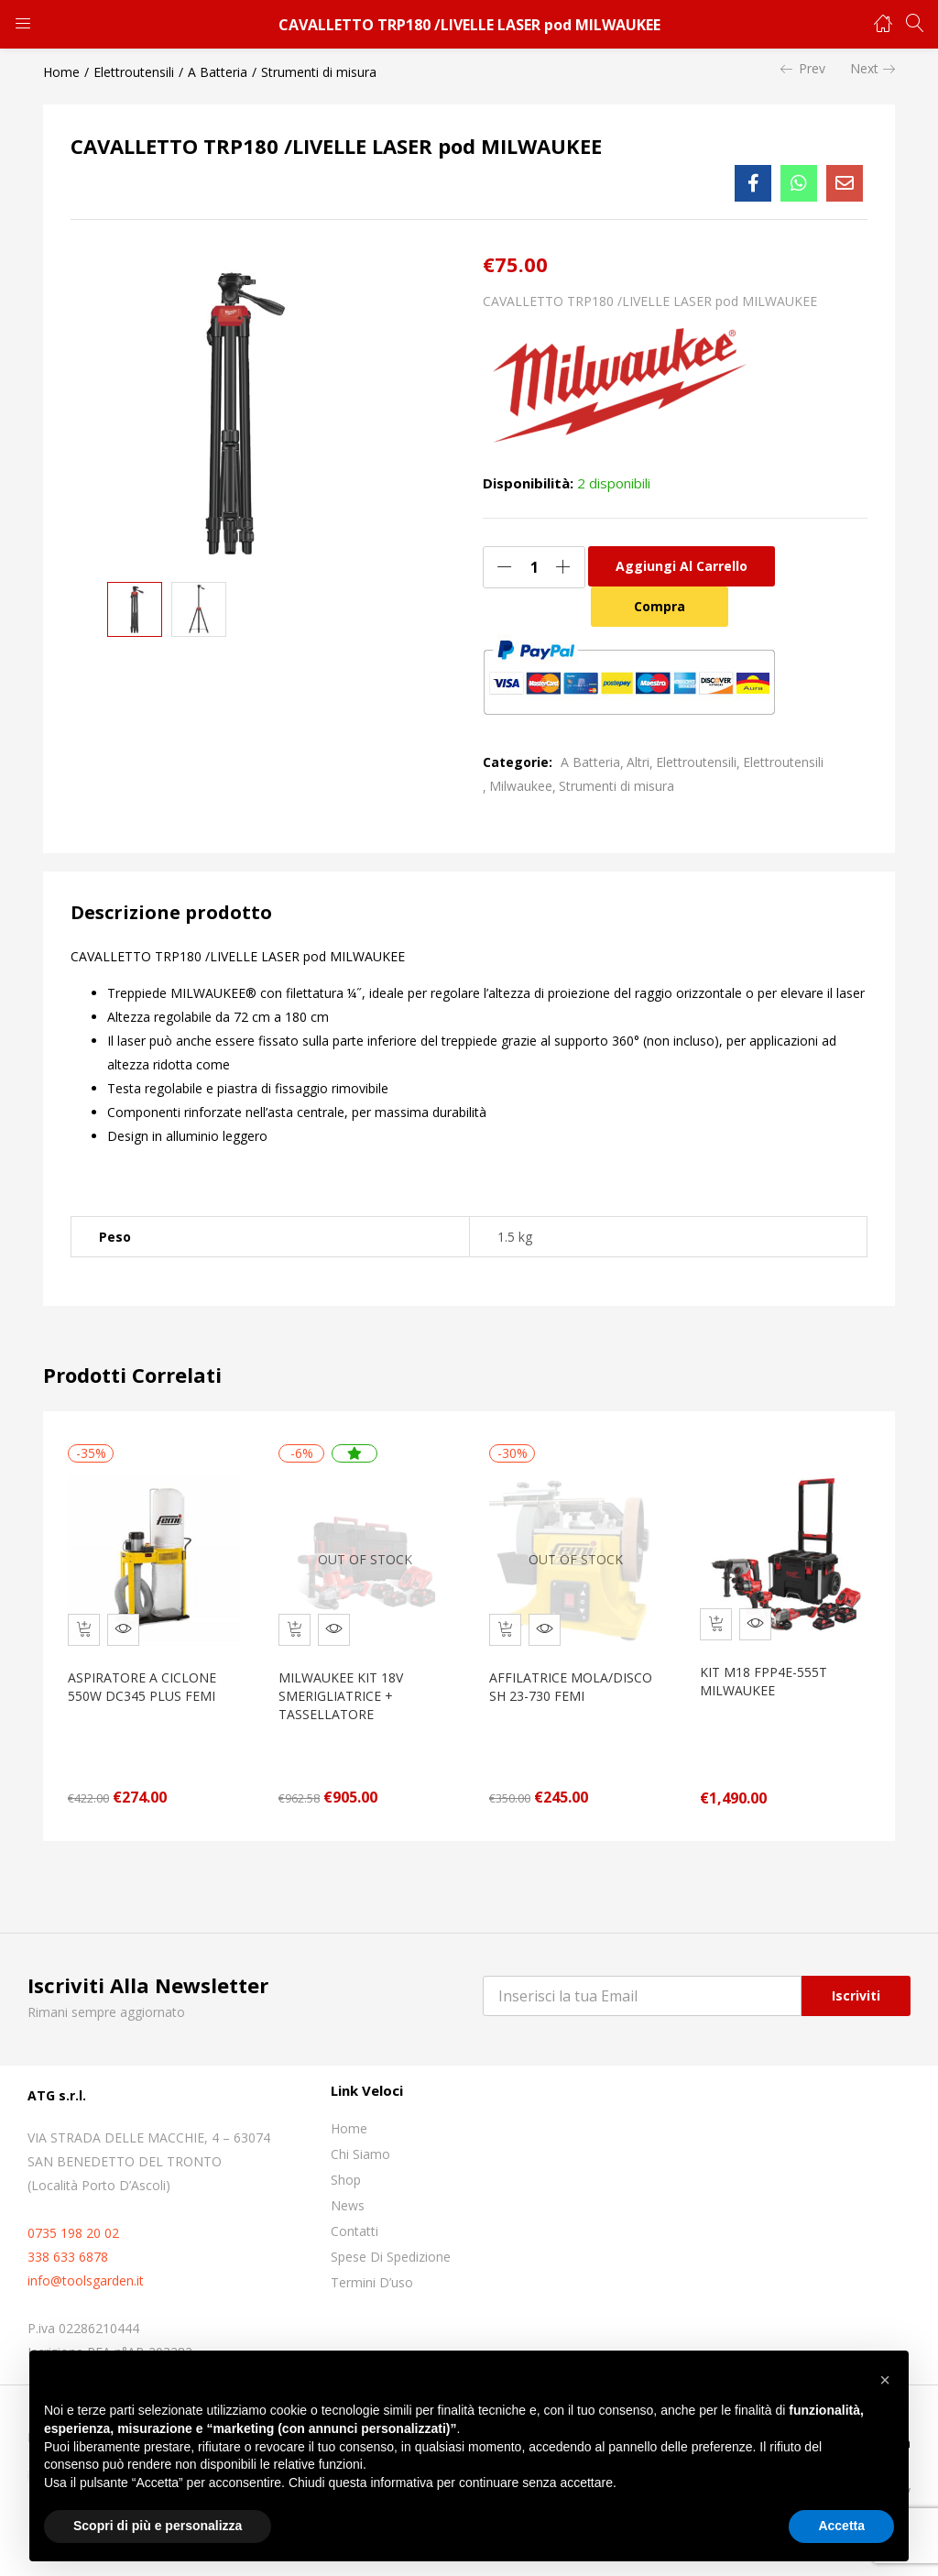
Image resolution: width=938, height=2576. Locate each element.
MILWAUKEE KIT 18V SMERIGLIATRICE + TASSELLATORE (345, 1687)
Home (61, 72)
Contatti (354, 2222)
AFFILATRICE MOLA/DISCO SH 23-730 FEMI (575, 1677)
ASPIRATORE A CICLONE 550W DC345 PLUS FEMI (146, 1677)
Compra (659, 606)
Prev (802, 69)
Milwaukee (520, 786)
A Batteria (217, 72)
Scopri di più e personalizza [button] (157, 2525)
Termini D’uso (372, 2273)
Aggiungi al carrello (681, 566)
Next (872, 69)
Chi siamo (360, 2145)
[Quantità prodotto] (534, 567)
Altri (638, 762)
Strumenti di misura (318, 72)
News (348, 2196)
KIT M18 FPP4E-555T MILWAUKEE (768, 1672)
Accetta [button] (841, 2525)
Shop (346, 2170)
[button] (885, 2380)
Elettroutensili (133, 72)
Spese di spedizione (391, 2247)
